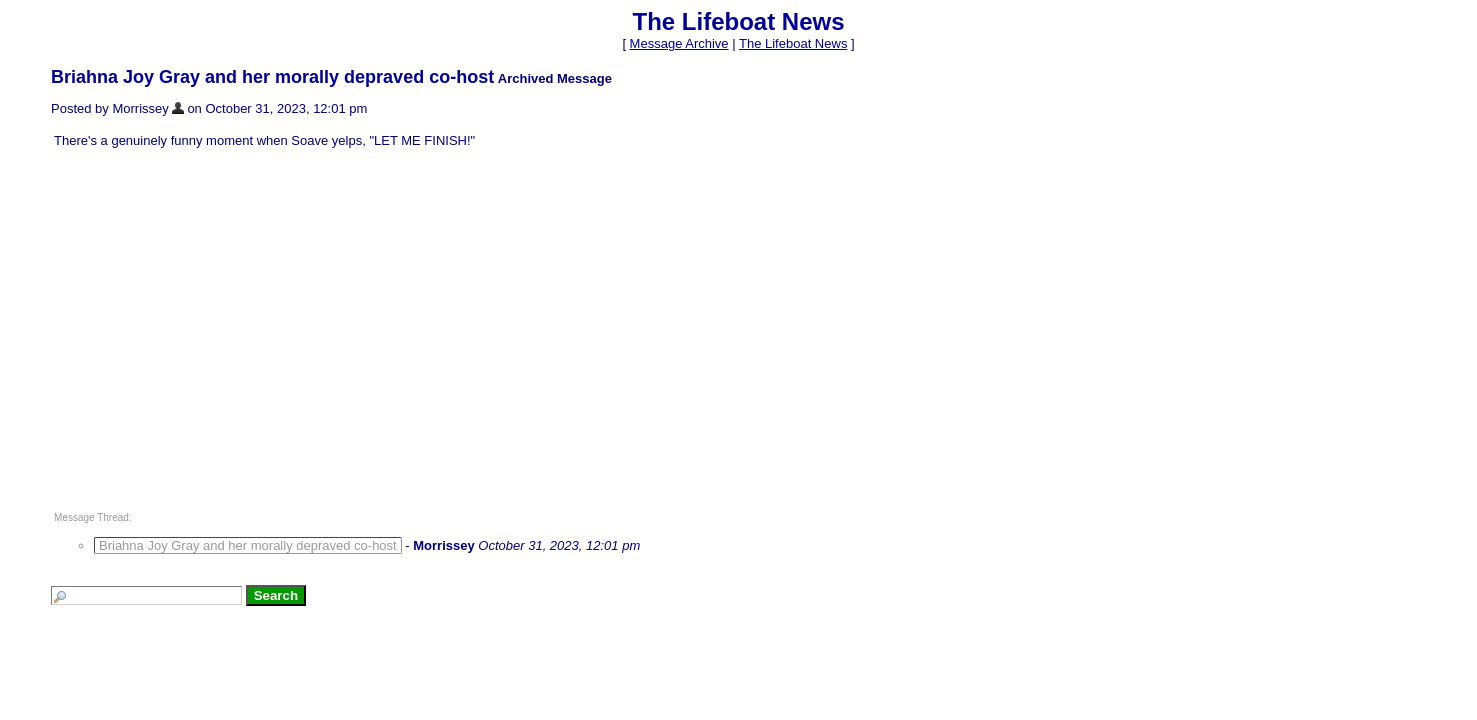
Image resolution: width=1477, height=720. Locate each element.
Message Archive (679, 43)
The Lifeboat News (793, 43)
